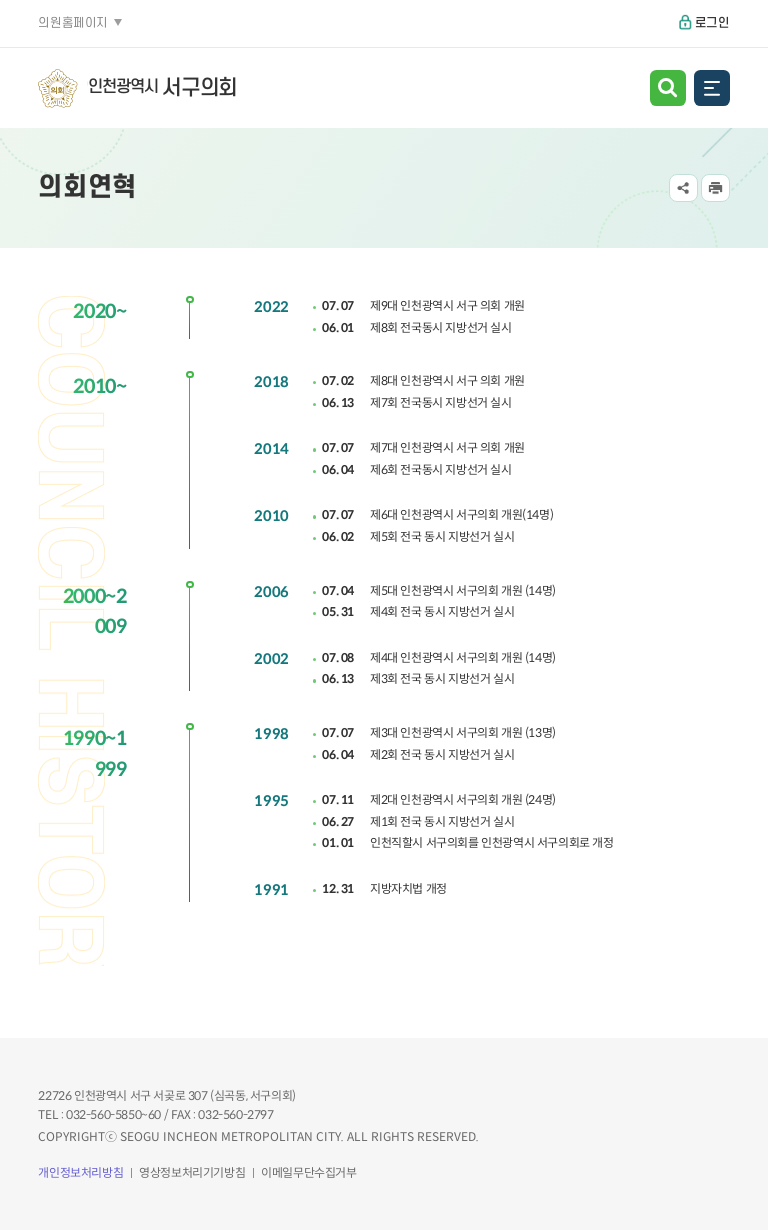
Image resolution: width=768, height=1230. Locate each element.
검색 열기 (668, 88)
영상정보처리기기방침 (192, 1172)
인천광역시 (162, 88)
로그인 (712, 23)
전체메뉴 (712, 88)
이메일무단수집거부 (308, 1172)
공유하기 (683, 188)
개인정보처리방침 (80, 1172)
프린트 (715, 188)
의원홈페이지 (73, 23)
